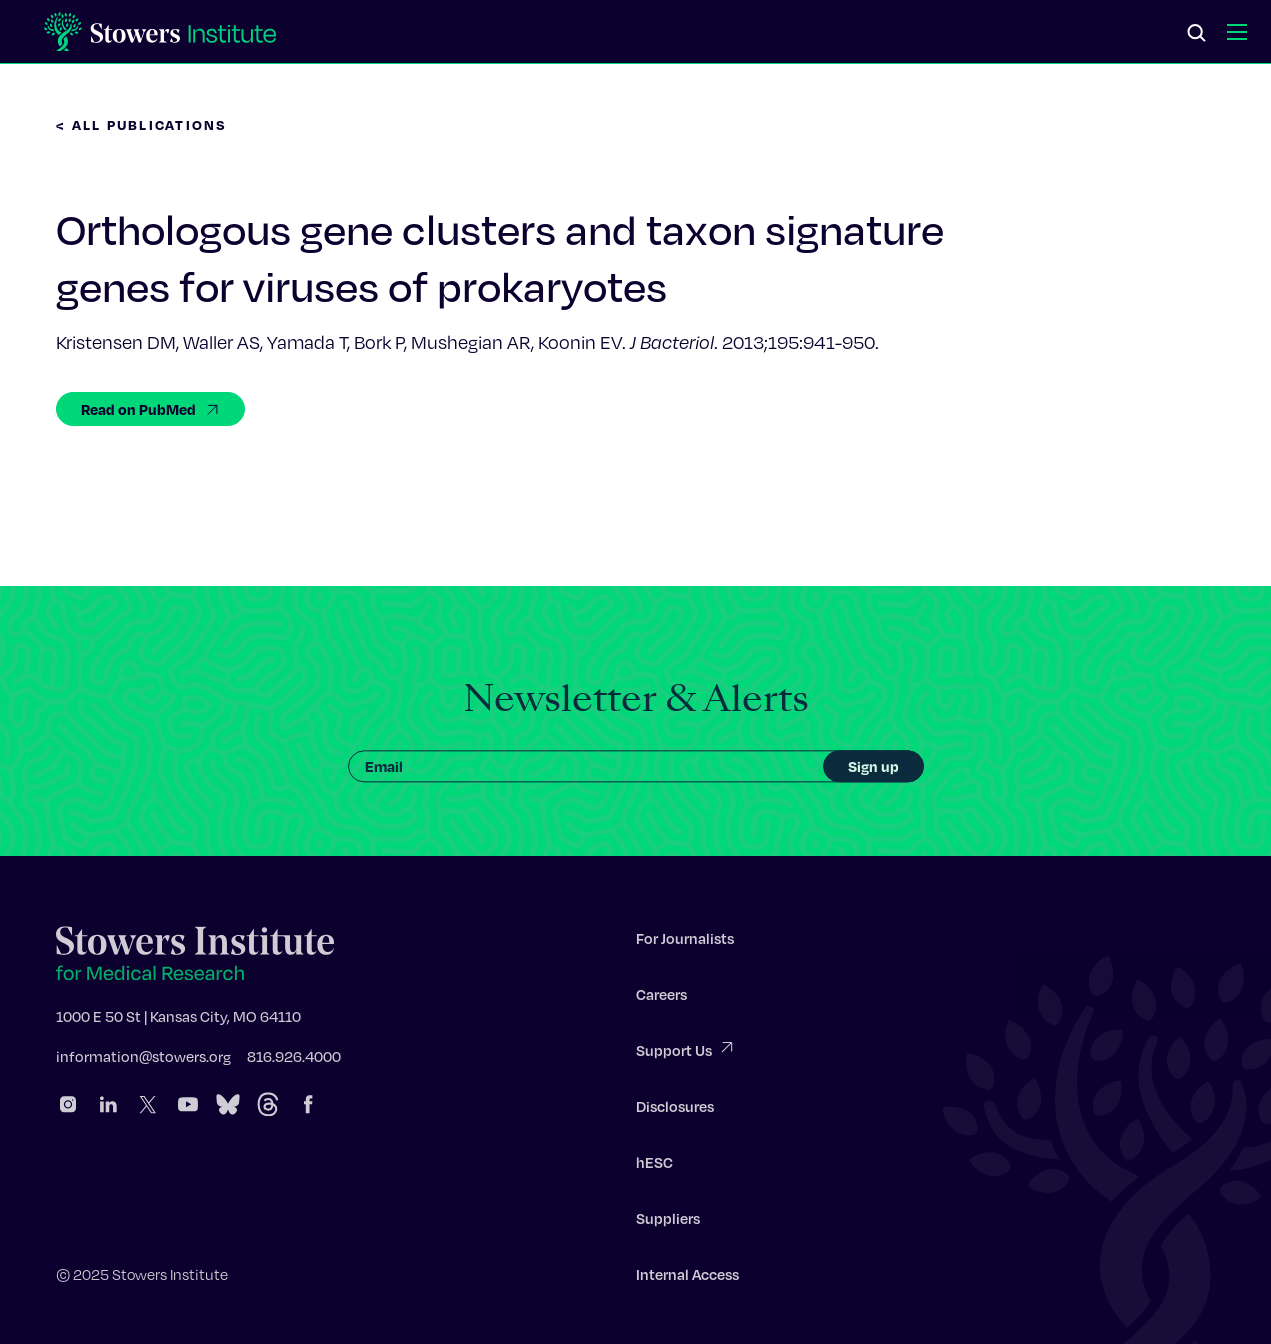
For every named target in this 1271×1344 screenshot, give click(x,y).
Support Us (686, 1051)
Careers (661, 997)
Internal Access (687, 1277)
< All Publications (142, 124)
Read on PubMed (150, 409)
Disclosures (675, 1109)
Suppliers (668, 1221)
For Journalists (685, 941)
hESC (654, 1165)
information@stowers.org (143, 1059)
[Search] (1197, 34)
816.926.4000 (294, 1059)
